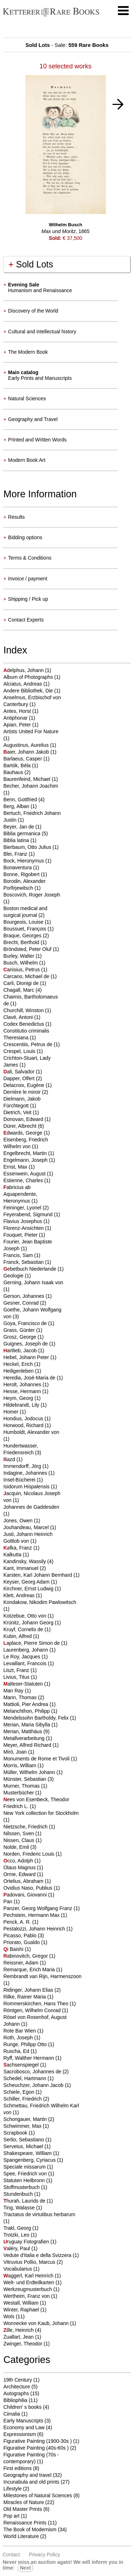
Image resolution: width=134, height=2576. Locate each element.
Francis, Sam (18, 1255)
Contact (11, 2554)
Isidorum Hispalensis (27, 1486)
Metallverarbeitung (24, 1738)
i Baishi (14, 1949)
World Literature (21, 2536)
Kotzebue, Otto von (25, 1616)
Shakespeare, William (28, 2153)
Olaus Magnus (20, 1867)
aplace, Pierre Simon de (32, 1643)
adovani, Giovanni (25, 1895)
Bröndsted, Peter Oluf (28, 949)
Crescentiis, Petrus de (28, 1044)
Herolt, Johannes (23, 1384)
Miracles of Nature (23, 2502)
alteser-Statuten (23, 1684)
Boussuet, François (25, 929)
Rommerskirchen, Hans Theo (36, 2003)
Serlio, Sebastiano (24, 2139)
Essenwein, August (25, 1173)
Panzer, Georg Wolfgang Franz (38, 1908)
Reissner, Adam (21, 1963)
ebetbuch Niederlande (30, 1269)
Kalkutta (13, 1554)
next (25, 2568)
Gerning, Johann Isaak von (33, 1282)
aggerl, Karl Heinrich (29, 2275)
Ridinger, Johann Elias (28, 1990)
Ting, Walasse (19, 2207)
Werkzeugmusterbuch (28, 2289)
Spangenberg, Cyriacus (30, 2160)
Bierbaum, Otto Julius (28, 847)
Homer (11, 1412)
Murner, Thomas (22, 1786)
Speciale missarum (25, 2167)
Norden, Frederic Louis (29, 1854)
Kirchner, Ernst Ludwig (29, 1588)
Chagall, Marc (19, 990)
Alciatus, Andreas (23, 684)
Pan (8, 1901)
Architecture (16, 2386)
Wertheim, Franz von (27, 2296)
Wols (9, 2316)
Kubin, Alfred (18, 1636)
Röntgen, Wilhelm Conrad (32, 2010)
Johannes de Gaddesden (31, 1507)
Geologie (14, 1276)
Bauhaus (13, 772)
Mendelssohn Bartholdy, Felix (36, 1718)
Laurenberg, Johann (26, 1650)
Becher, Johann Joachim (30, 786)
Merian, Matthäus (23, 1731)
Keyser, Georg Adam (27, 1582)
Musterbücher (19, 1793)
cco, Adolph (18, 1861)
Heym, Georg (18, 1398)
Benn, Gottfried (20, 799)
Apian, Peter (17, 725)
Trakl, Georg (17, 2228)
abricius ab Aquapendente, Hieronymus (20, 1194)
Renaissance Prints (24, 2523)
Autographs (16, 2393)
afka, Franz (18, 1548)
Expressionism (19, 2434)
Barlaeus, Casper (23, 759)
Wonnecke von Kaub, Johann (36, 2323)
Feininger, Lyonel (23, 1207)
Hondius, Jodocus (23, 1418)
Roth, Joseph (18, 2037)
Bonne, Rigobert (22, 874)
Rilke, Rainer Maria (25, 1997)
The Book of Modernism (29, 2529)
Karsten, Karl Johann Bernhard (38, 1575)
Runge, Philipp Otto (25, 2044)
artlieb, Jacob (20, 1350)
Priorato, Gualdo (22, 1942)
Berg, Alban (16, 806)
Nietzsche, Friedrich (26, 1827)
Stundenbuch (18, 2194)
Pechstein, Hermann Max (32, 1915)
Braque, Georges (23, 935)
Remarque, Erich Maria (29, 1969)
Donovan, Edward (23, 1119)
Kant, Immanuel (21, 1568)
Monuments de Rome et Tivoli (37, 1758)
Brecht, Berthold (21, 942)
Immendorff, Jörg (22, 1466)
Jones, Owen (18, 1520)
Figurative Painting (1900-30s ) (37, 2441)
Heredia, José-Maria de (29, 1378)
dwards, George (23, 1133)
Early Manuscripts (23, 2420)
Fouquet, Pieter (21, 1235)
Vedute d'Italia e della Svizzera (38, 2255)
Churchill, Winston (24, 1010)
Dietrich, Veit (18, 1112)
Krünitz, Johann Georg (29, 1622)
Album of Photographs (28, 677)
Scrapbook (16, 2133)
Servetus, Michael (23, 2146)
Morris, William (20, 1765)
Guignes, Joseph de (26, 1344)
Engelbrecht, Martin (25, 1153)
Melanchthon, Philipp (27, 1711)
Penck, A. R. (17, 1922)
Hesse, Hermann (22, 1391)
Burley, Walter (19, 956)
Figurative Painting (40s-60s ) (36, 2448)
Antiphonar (16, 718)
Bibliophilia (15, 2400)
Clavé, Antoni (18, 1017)
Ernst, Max (16, 1167)
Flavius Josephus (23, 1221)
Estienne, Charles (23, 1180)
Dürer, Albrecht (20, 1126)
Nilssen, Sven (19, 1833)
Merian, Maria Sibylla (27, 1724)
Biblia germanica (22, 833)
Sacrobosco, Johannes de (33, 2071)
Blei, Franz (16, 854)
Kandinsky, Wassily (25, 1561)
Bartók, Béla (17, 765)
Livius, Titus (17, 1677)
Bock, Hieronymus (24, 861)
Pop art (11, 2516)
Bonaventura (18, 867)
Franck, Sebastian (24, 1262)
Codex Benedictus (24, 1024)
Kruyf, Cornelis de (23, 1629)
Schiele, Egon (19, 2092)
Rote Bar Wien (20, 2031)
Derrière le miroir (22, 1092)
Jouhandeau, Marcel (26, 1527)
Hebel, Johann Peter (26, 1357)
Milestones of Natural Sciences (37, 2495)
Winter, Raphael (21, 2309)
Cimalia (11, 2414)
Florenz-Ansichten (24, 1228)
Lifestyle (12, 2489)
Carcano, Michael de (26, 976)
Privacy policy (44, 2554)
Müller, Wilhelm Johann (29, 1772)
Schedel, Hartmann (25, 2078)
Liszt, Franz (16, 1670)
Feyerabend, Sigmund (28, 1214)
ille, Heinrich (19, 2330)
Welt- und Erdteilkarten (29, 2282)
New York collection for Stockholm (41, 1813)
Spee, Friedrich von (25, 2173)
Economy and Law (23, 2427)
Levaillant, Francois (25, 1663)
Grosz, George (20, 1337)
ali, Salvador (19, 1071)
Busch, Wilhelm (21, 963)
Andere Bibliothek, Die (28, 690)
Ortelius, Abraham (24, 1881)
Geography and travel (27, 2475)
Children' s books (22, 2407)
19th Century (17, 2380)
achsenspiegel (21, 2065)
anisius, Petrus (22, 969)
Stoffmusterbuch (22, 2187)
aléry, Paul (17, 2248)
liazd (9, 1459)
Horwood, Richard (24, 1425)
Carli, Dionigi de (21, 983)
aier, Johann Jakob (26, 752)
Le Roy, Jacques (22, 1656)
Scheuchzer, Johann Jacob (34, 2085)
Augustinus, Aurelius (26, 745)
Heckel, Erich (18, 1364)
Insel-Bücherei (19, 1480)
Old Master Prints (22, 2509)
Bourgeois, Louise (24, 922)
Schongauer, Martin (25, 2119)
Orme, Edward (20, 1874)
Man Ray (14, 1690)
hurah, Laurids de (24, 2201)
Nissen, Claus (19, 1840)
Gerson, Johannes (24, 1296)
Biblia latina (16, 840)
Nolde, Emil (16, 1847)
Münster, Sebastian (25, 1779)
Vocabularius (18, 2269)
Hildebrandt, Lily (21, 1405)
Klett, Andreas (19, 1595)
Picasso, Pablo (20, 1935)
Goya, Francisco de (25, 1323)
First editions (17, 2468)
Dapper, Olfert (19, 1078)
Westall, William (21, 2303)
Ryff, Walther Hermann (29, 2058)
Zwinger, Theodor (23, 2344)
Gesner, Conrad (21, 1303)
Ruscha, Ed (16, 2051)
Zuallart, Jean (19, 2337)
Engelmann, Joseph (26, 1160)
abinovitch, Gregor (26, 1956)
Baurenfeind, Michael (27, 779)
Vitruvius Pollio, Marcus (29, 2262)
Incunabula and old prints (31, 2482)
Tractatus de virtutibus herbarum (39, 2214)
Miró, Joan (15, 1752)
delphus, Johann (24, 670)
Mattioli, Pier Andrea (26, 1704)
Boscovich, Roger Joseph (31, 895)
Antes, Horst (17, 711)
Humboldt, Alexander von (31, 1432)
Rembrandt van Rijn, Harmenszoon (42, 1976)
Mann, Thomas (20, 1697)
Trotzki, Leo (17, 2235)
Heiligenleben (19, 1371)
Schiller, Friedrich (23, 2099)
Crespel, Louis (19, 1051)
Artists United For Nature (30, 731)
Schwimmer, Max (23, 2126)
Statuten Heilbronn (24, 2180)
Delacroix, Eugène (24, 1085)
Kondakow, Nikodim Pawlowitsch (39, 1602)
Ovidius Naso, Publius (28, 1888)
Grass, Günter (19, 1330)
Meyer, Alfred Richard (28, 1745)
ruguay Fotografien (26, 2241)
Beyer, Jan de (19, 827)
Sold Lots (30, 264)
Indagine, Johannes (25, 1473)
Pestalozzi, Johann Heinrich (34, 1929)
